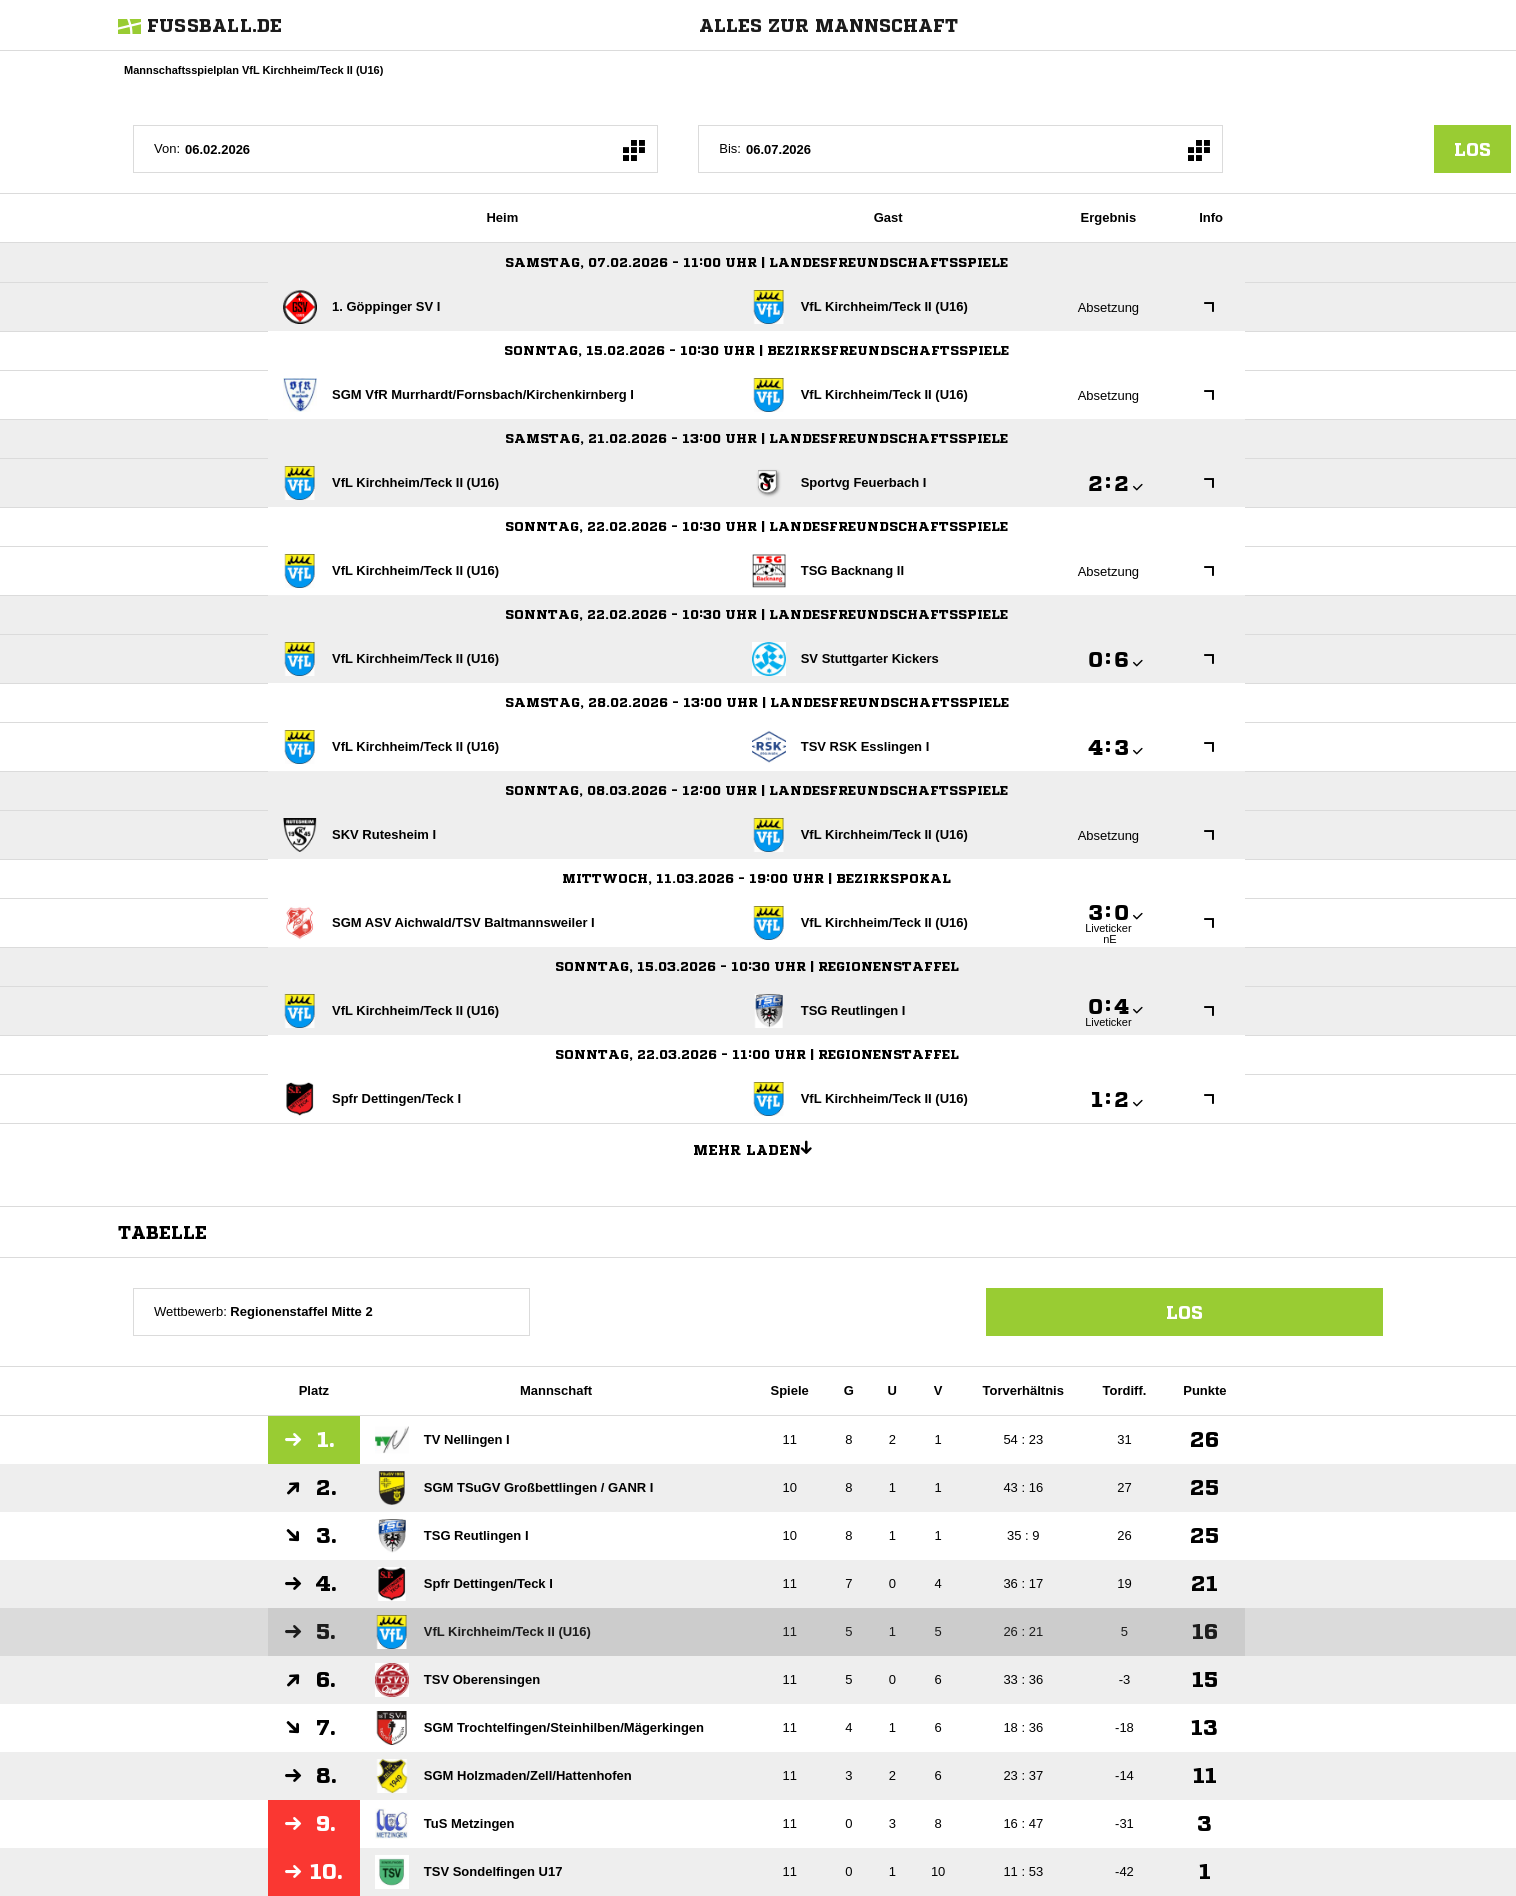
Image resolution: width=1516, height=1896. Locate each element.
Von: (167, 148)
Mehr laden (760, 1147)
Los (1184, 1312)
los (1472, 149)
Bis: (730, 148)
